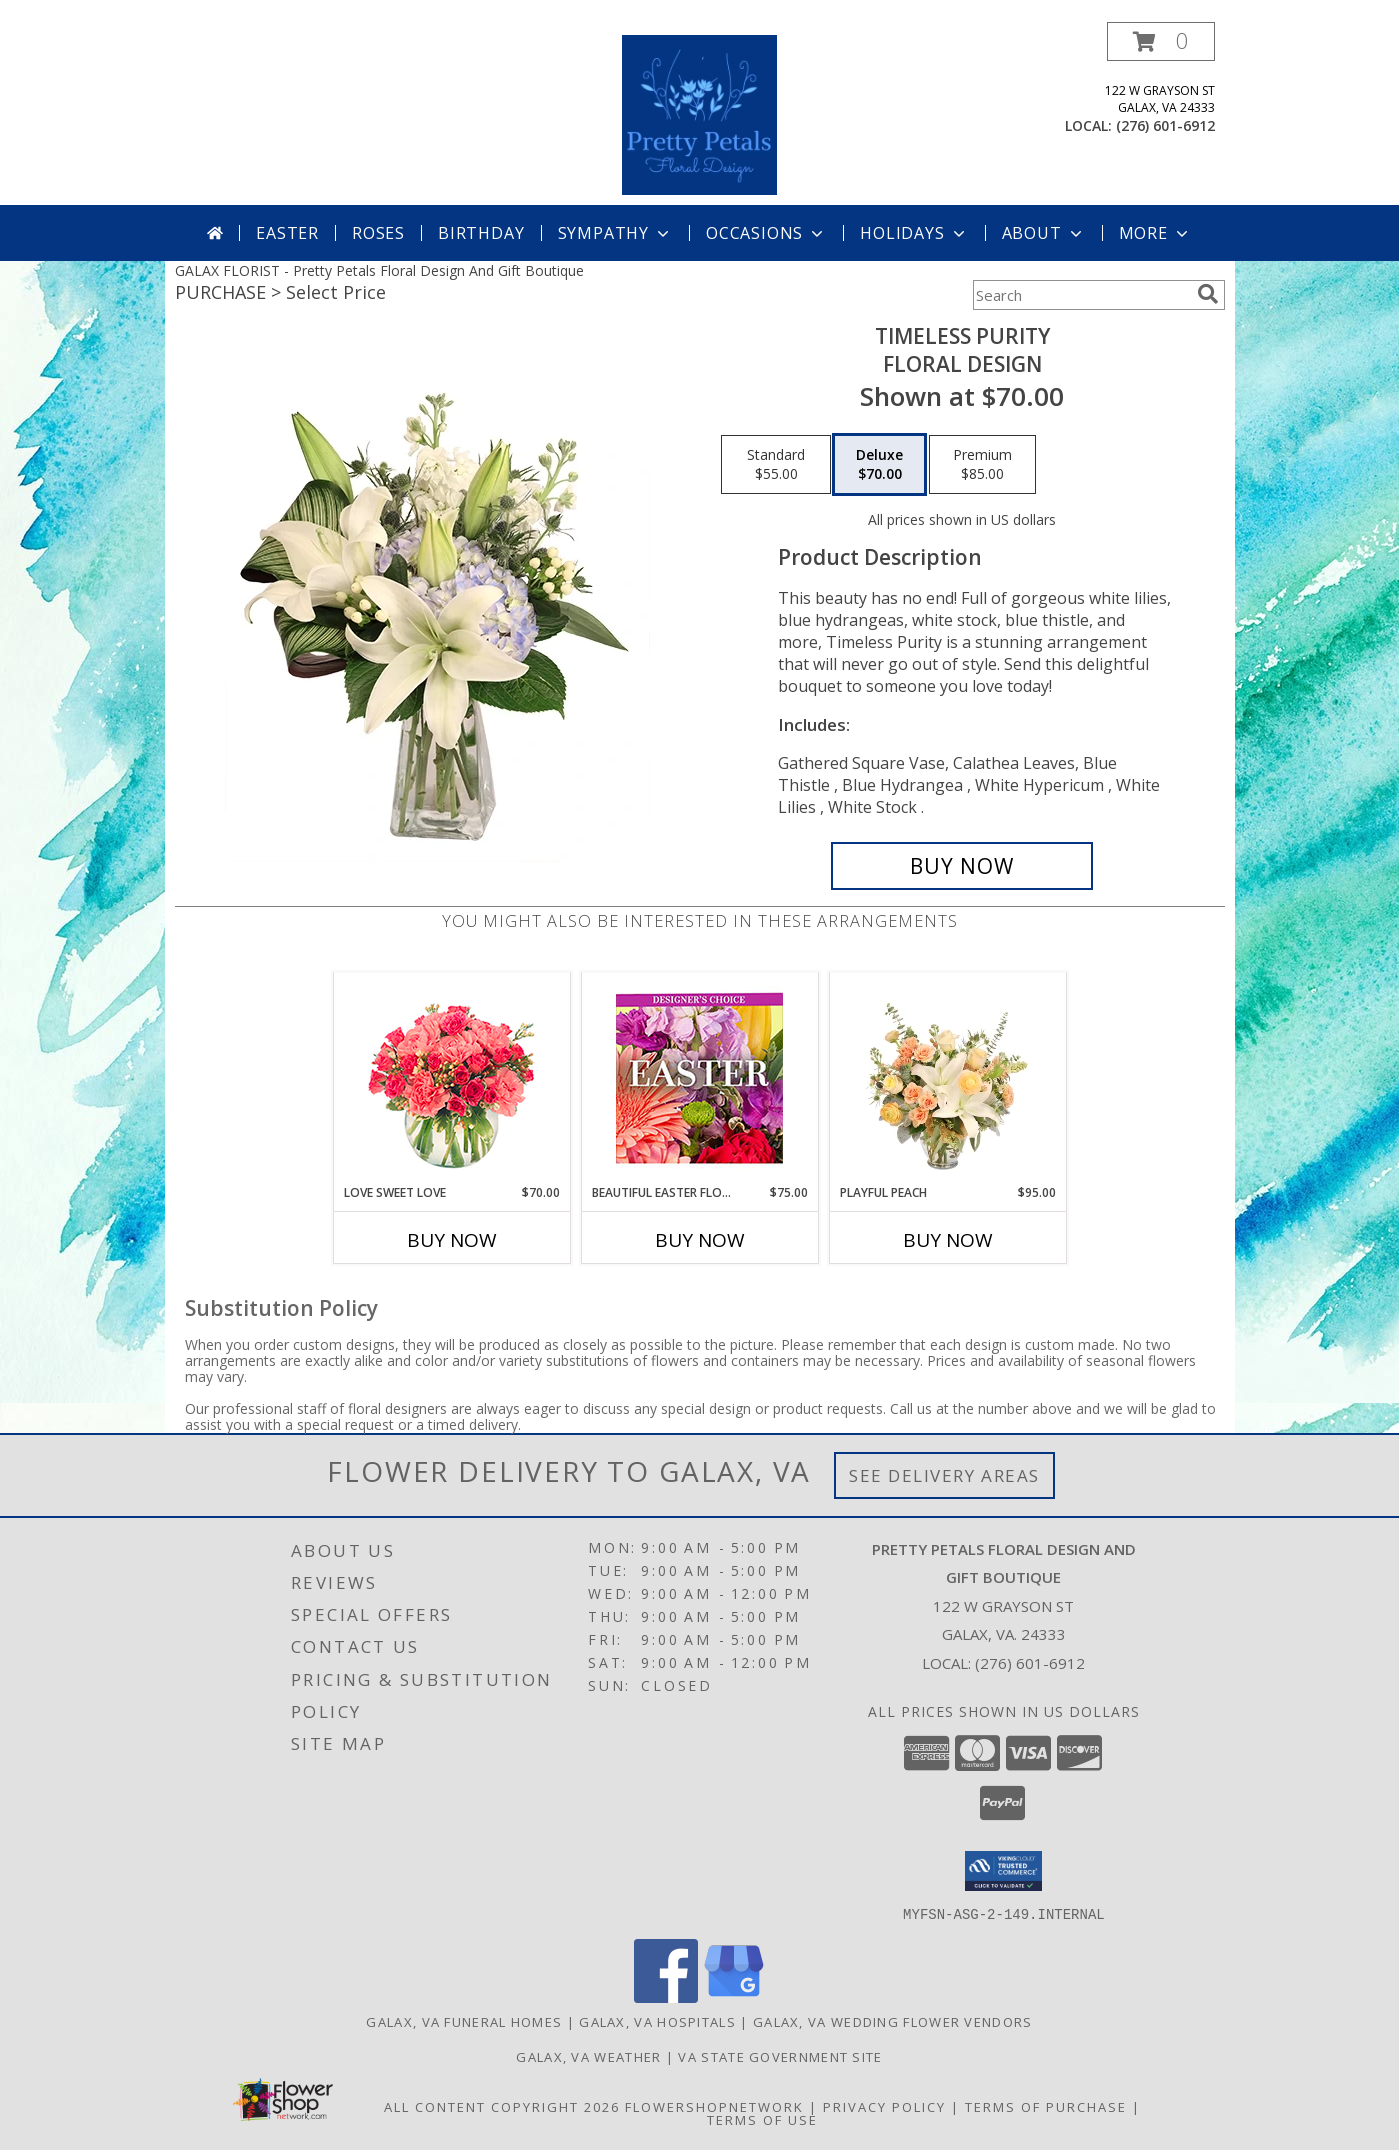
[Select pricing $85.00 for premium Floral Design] (982, 465)
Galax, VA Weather (588, 2056)
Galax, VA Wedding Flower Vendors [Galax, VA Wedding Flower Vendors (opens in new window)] (893, 2021)
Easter (287, 233)
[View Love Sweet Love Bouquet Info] (451, 1078)
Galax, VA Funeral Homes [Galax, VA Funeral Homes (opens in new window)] (464, 2021)
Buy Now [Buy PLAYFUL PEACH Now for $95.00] (948, 1240)
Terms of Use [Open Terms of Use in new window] (762, 2119)
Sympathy (615, 233)
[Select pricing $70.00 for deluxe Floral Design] (879, 465)
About (1044, 233)
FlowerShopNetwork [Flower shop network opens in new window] (714, 2106)
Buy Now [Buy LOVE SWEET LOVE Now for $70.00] (452, 1240)
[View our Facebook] (666, 1996)
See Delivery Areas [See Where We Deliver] (944, 1475)
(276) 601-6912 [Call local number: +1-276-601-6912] (1165, 125)
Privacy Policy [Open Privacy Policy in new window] (884, 2106)
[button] (1161, 41)
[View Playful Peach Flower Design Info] (947, 1078)
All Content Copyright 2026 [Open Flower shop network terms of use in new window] (502, 2106)
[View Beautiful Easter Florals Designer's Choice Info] (699, 1078)
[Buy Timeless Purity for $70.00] (962, 866)
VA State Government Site (780, 2056)
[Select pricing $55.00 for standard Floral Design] (776, 465)
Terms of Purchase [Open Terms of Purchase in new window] (1046, 2106)
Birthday (481, 233)
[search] (1208, 294)
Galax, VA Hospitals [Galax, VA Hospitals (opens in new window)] (657, 2021)
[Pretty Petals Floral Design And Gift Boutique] (699, 113)
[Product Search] (1081, 295)
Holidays (914, 233)
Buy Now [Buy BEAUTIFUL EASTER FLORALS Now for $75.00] (700, 1240)
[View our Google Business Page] (734, 1996)
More (1155, 233)
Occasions (766, 233)
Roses (378, 233)
